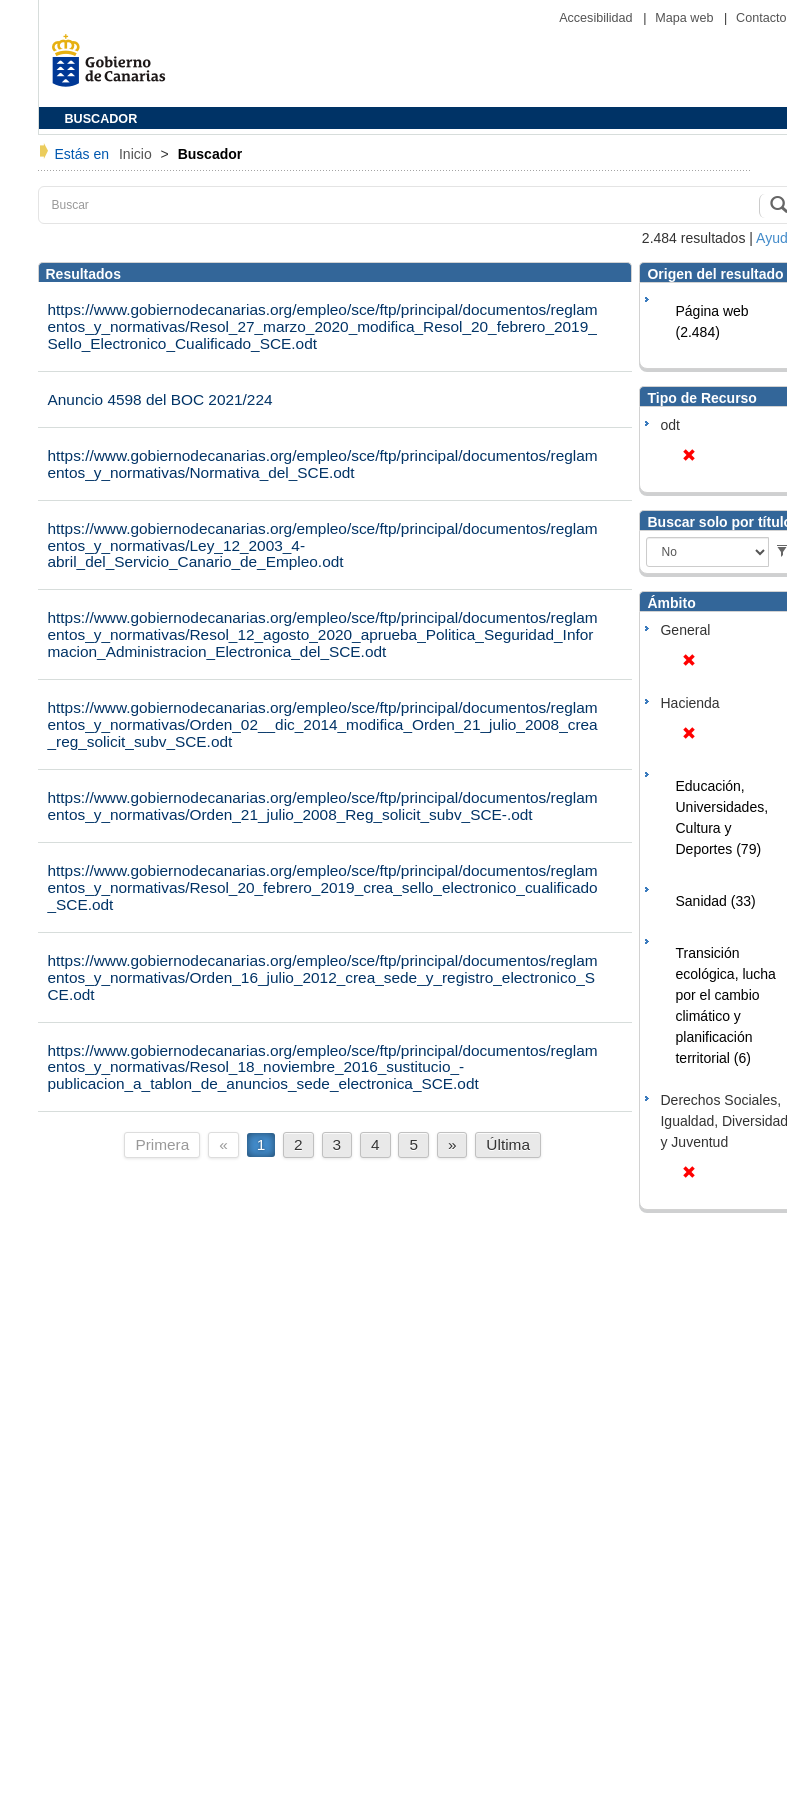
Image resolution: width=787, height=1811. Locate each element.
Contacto (761, 18)
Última (508, 1144)
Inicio (137, 154)
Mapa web (686, 18)
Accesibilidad (597, 18)
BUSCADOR (101, 119)
